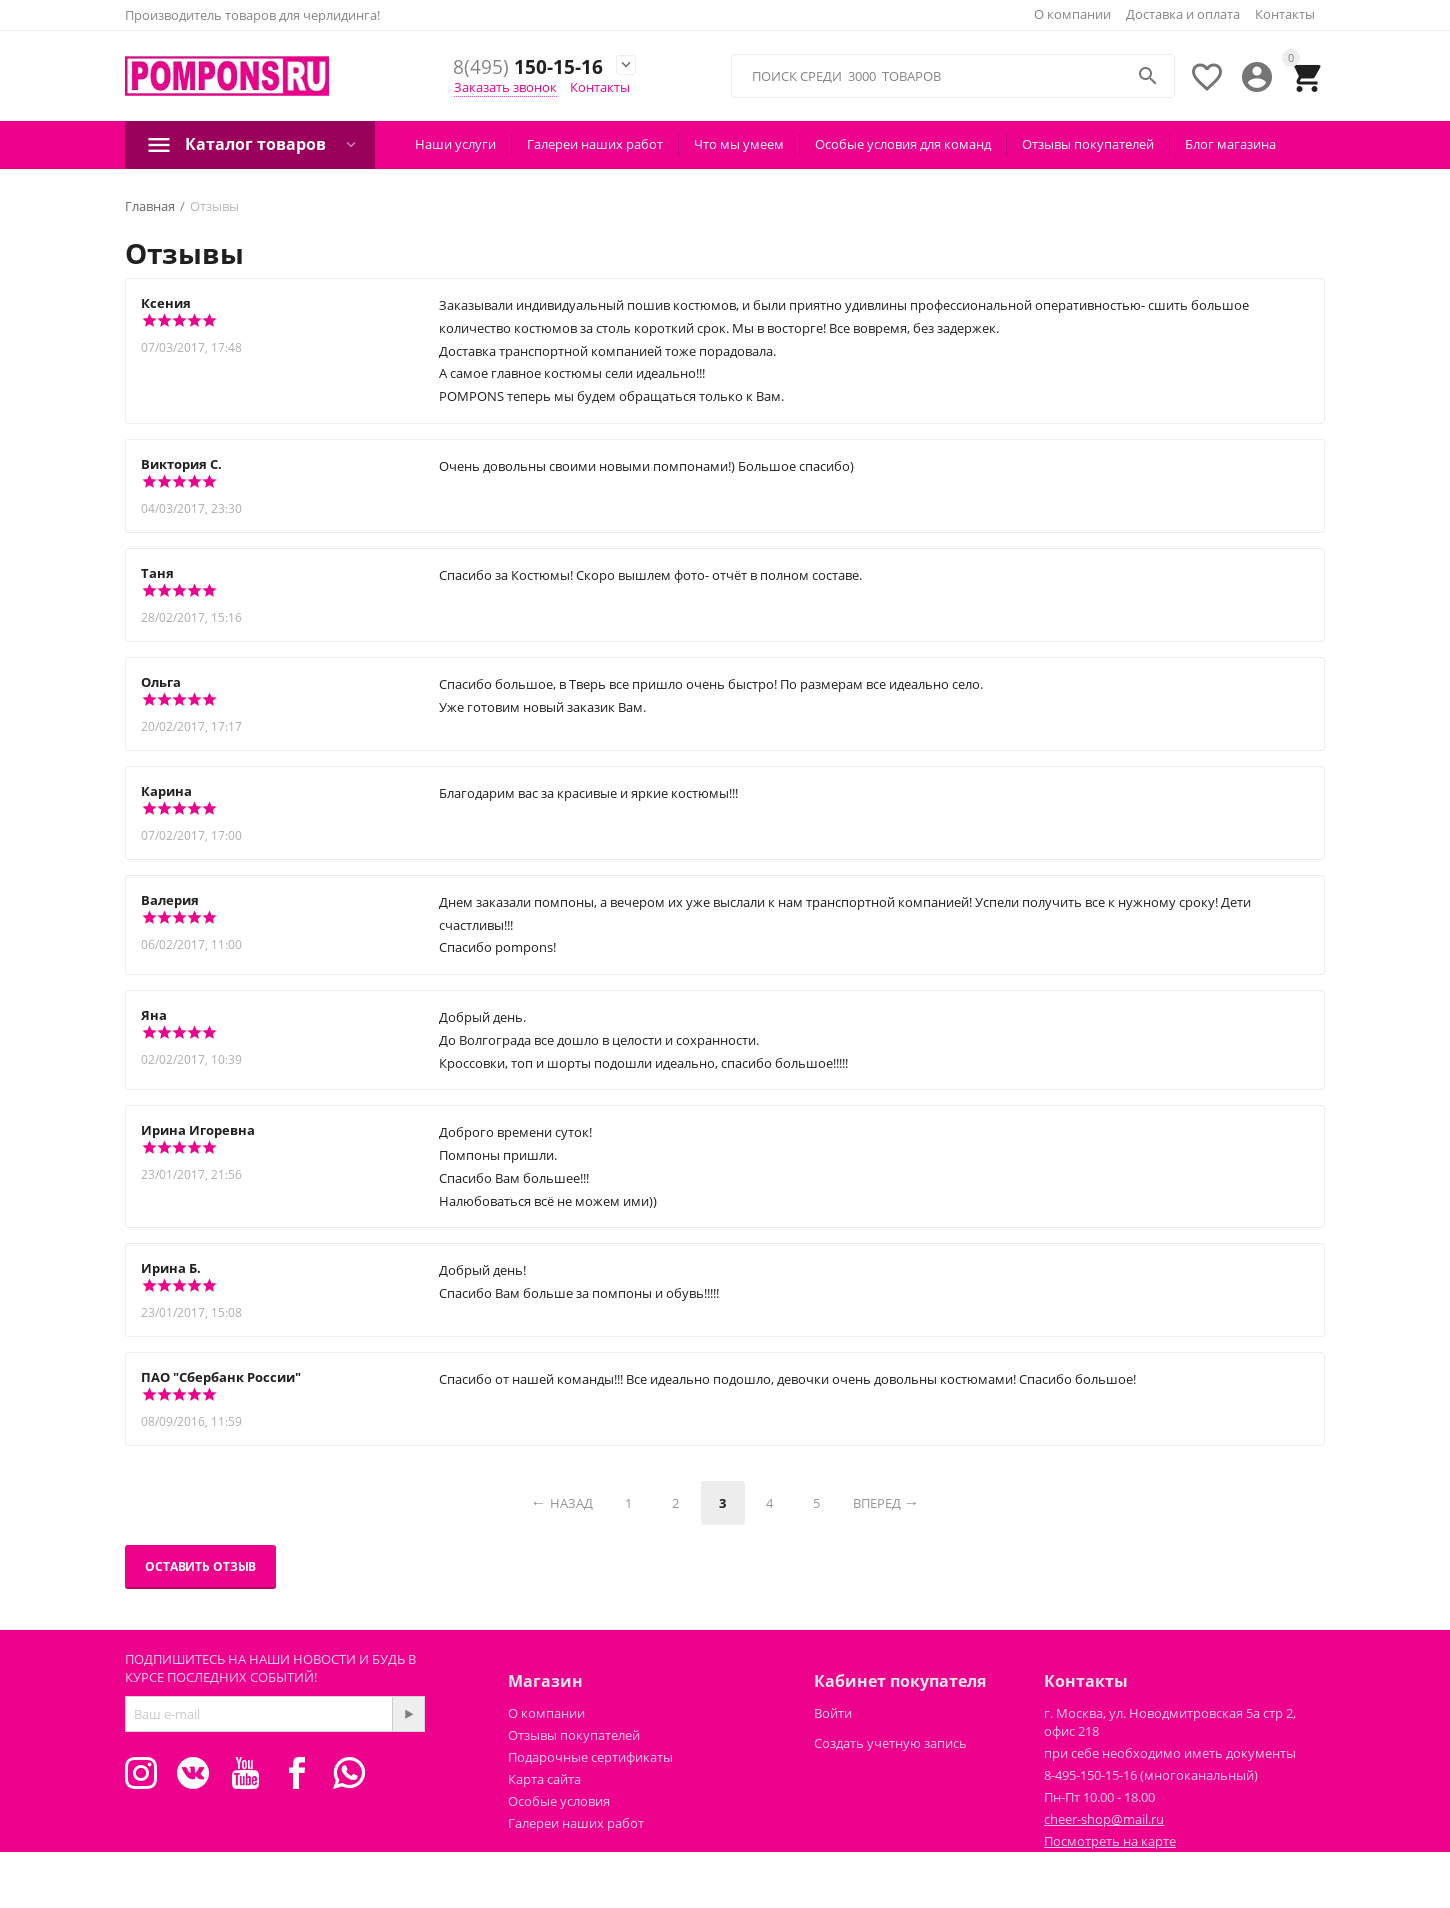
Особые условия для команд (903, 144)
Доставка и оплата (1183, 14)
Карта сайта (544, 1779)
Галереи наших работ (595, 144)
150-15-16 (528, 67)
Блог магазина (1230, 144)
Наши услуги (455, 144)
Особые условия (559, 1801)
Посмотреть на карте (1110, 1841)
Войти (833, 1713)
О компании (1072, 14)
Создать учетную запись (890, 1743)
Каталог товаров (255, 144)
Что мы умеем (739, 144)
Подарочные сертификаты (590, 1757)
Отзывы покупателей (1088, 144)
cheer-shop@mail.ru (1104, 1819)
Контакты (1285, 14)
